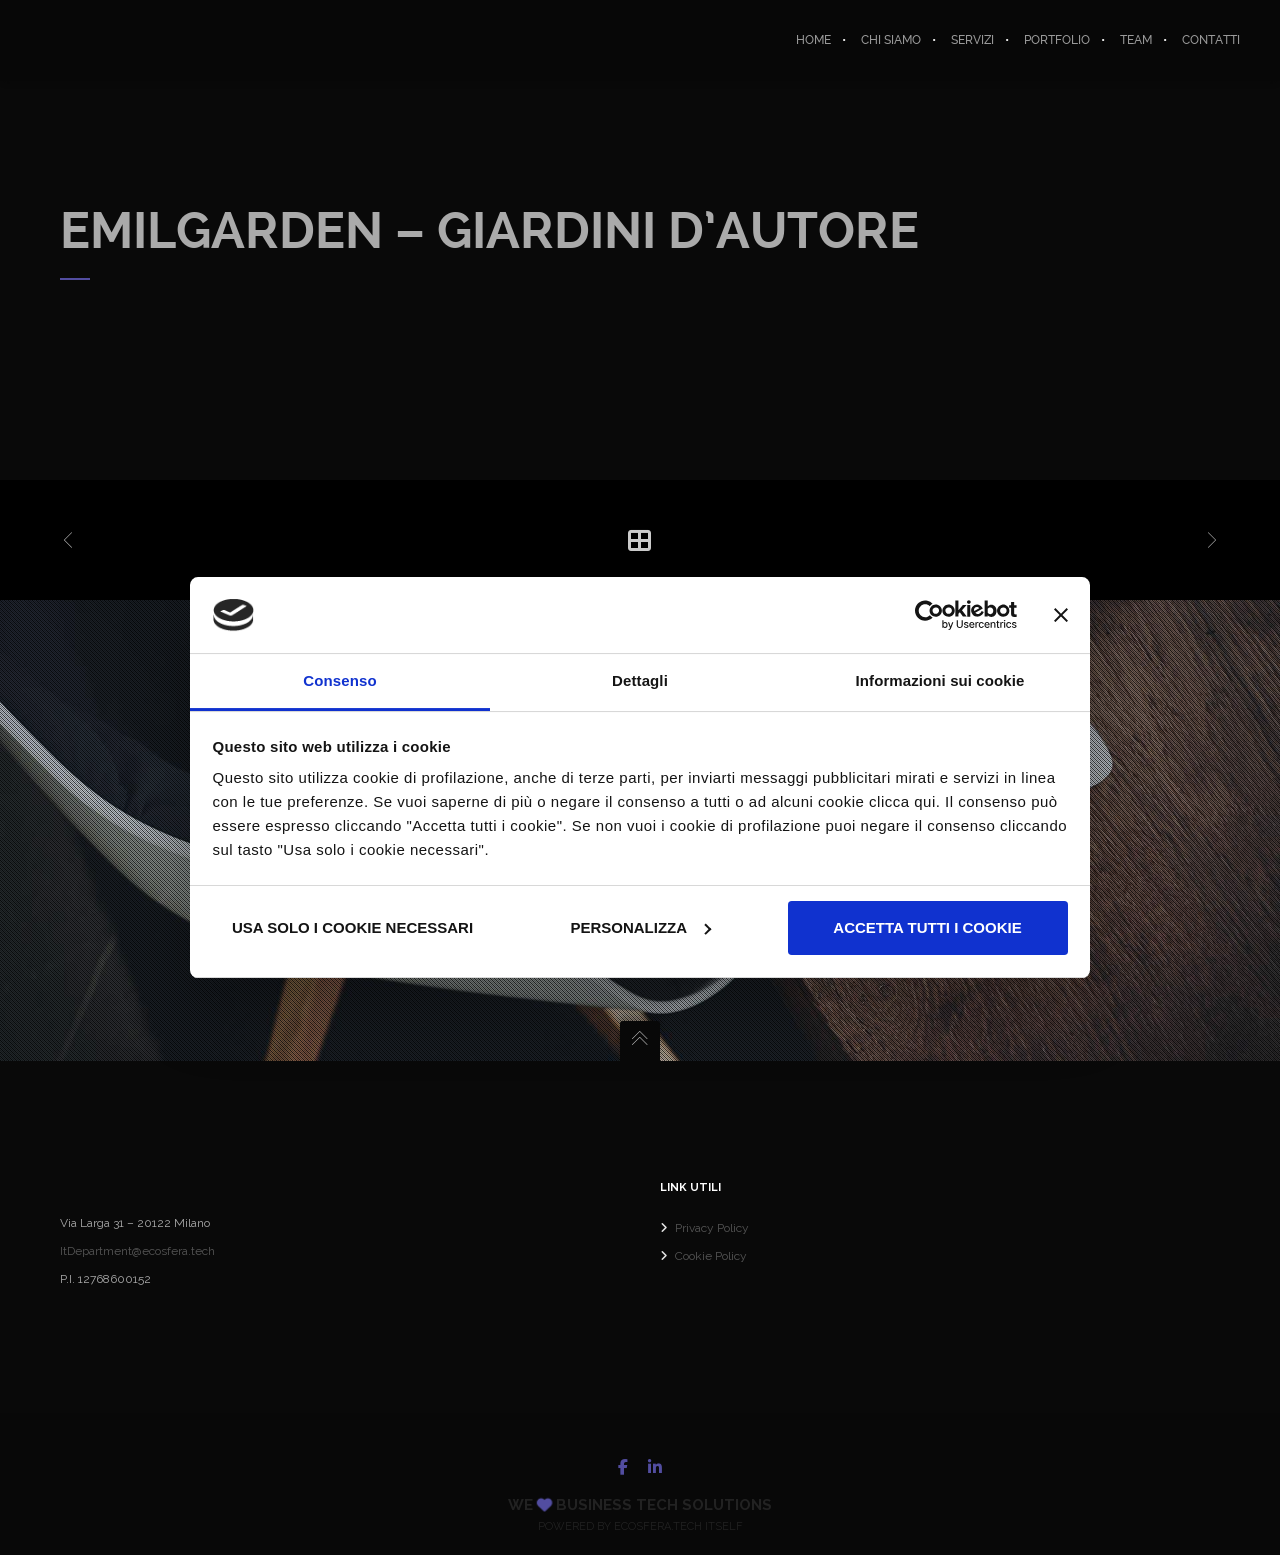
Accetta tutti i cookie (927, 927)
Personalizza (640, 927)
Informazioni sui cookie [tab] (940, 680)
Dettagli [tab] (640, 680)
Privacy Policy (712, 1228)
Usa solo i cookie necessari (352, 927)
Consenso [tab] (339, 680)
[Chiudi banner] (1061, 615)
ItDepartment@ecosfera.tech (137, 1251)
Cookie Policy (711, 1256)
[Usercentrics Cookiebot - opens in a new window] (929, 615)
